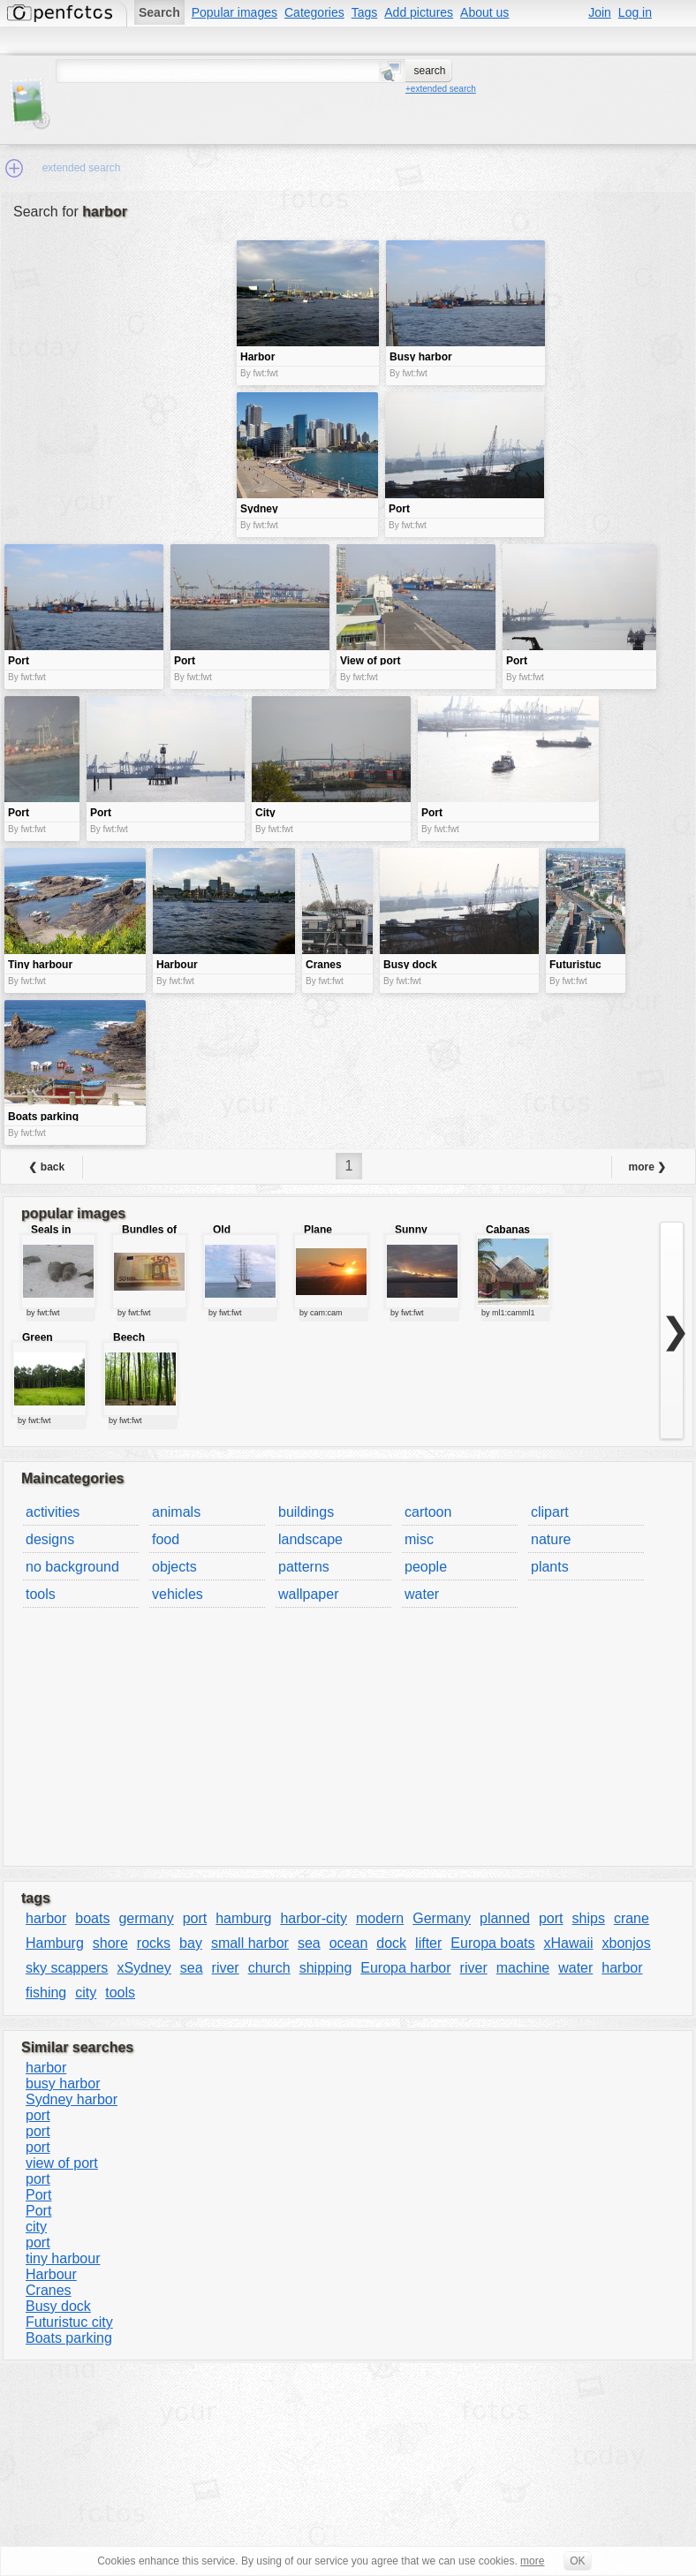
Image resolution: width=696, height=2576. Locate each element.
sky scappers (67, 1967)
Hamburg (55, 1943)
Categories (314, 12)
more (532, 2561)
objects (174, 1566)
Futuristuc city (69, 2322)
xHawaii (569, 1943)
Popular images (234, 12)
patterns (303, 1566)
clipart (550, 1511)
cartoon (428, 1511)
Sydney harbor (71, 2099)
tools (41, 1594)
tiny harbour (63, 2258)
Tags (365, 12)
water (422, 1594)
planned (505, 1918)
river (225, 1967)
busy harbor (63, 2083)
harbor (46, 1918)
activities (52, 1511)
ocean (348, 1943)
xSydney (143, 1967)
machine (522, 1967)
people (426, 1566)
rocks (153, 1943)
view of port (62, 2163)
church (269, 1967)
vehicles (177, 1594)
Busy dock (58, 2306)
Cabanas (508, 1230)
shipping (325, 1967)
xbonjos (626, 1943)
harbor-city (313, 1918)
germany (145, 1918)
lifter (428, 1943)
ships (588, 1918)
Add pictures (418, 12)
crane (631, 1918)
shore (110, 1943)
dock (391, 1943)
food (165, 1539)
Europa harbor (405, 1967)
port (195, 1918)
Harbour (51, 2274)
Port (38, 2194)
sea (309, 1943)
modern (380, 1918)
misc (419, 1539)
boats (92, 1918)
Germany (441, 1918)
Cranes (49, 2290)
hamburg (243, 1918)
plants (550, 1566)
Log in (635, 12)
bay (190, 1943)
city (85, 1992)
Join (599, 12)
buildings (306, 1511)
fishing (46, 1992)
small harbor (250, 1943)
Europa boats (492, 1943)
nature (551, 1539)
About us (484, 12)
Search (159, 12)
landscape (310, 1539)
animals (176, 1511)
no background (72, 1566)
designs (50, 1539)
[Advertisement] (118, 364)
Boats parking (69, 2337)
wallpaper (308, 1594)
